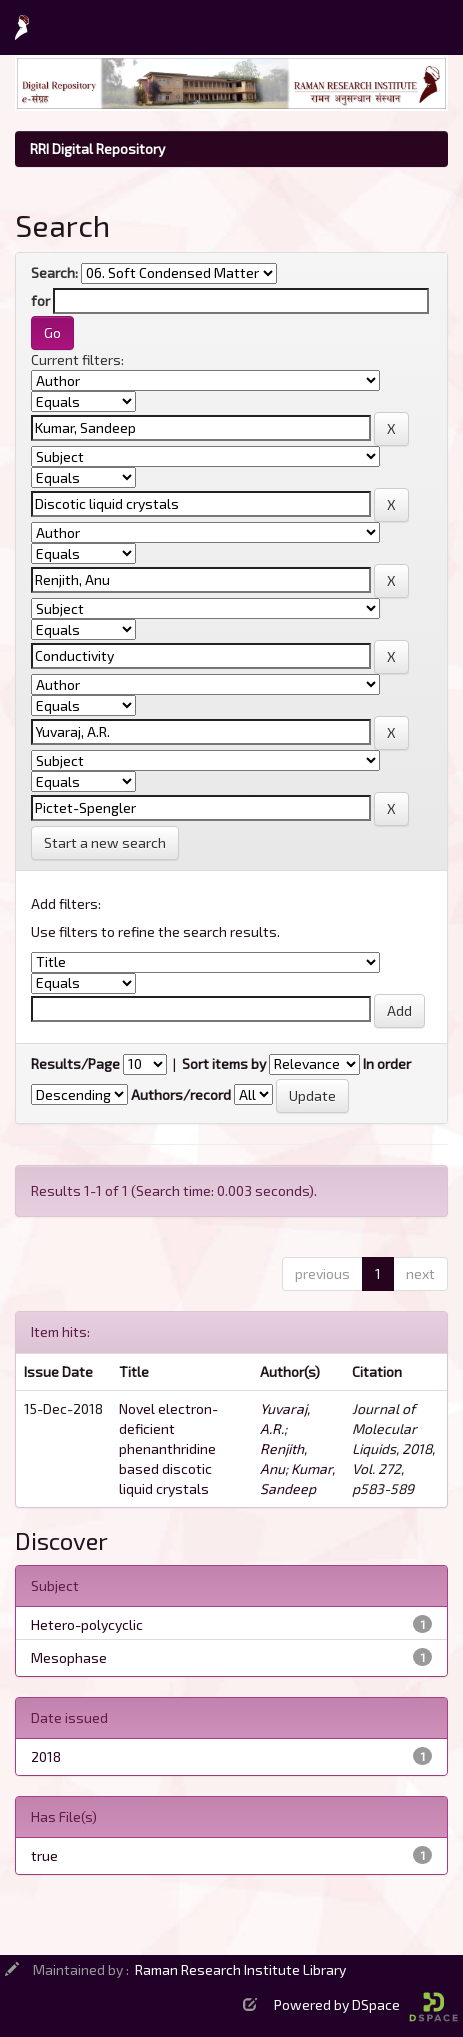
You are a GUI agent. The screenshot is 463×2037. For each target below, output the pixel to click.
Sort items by (224, 1063)
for (40, 300)
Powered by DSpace (366, 2004)
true (44, 1855)
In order (387, 1063)
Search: (54, 272)
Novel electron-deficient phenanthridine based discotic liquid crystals (168, 1448)
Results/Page (75, 1063)
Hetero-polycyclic (87, 1624)
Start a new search (105, 842)
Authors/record (181, 1094)
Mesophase (69, 1657)
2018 (46, 1756)
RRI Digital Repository (97, 148)
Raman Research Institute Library (240, 1969)
